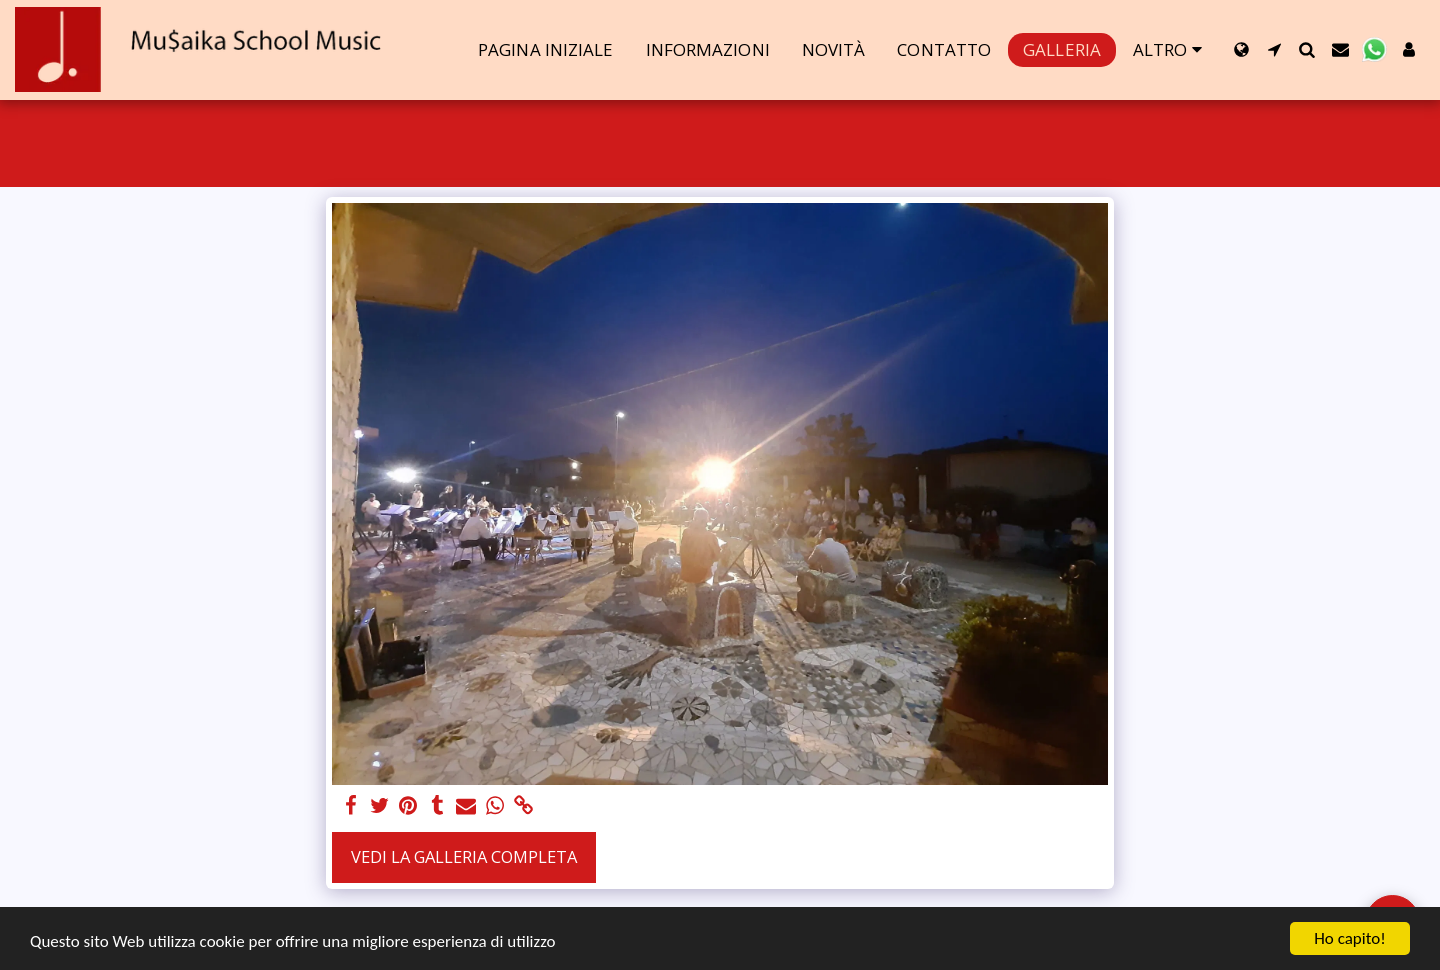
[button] (1274, 49)
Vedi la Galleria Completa (464, 856)
